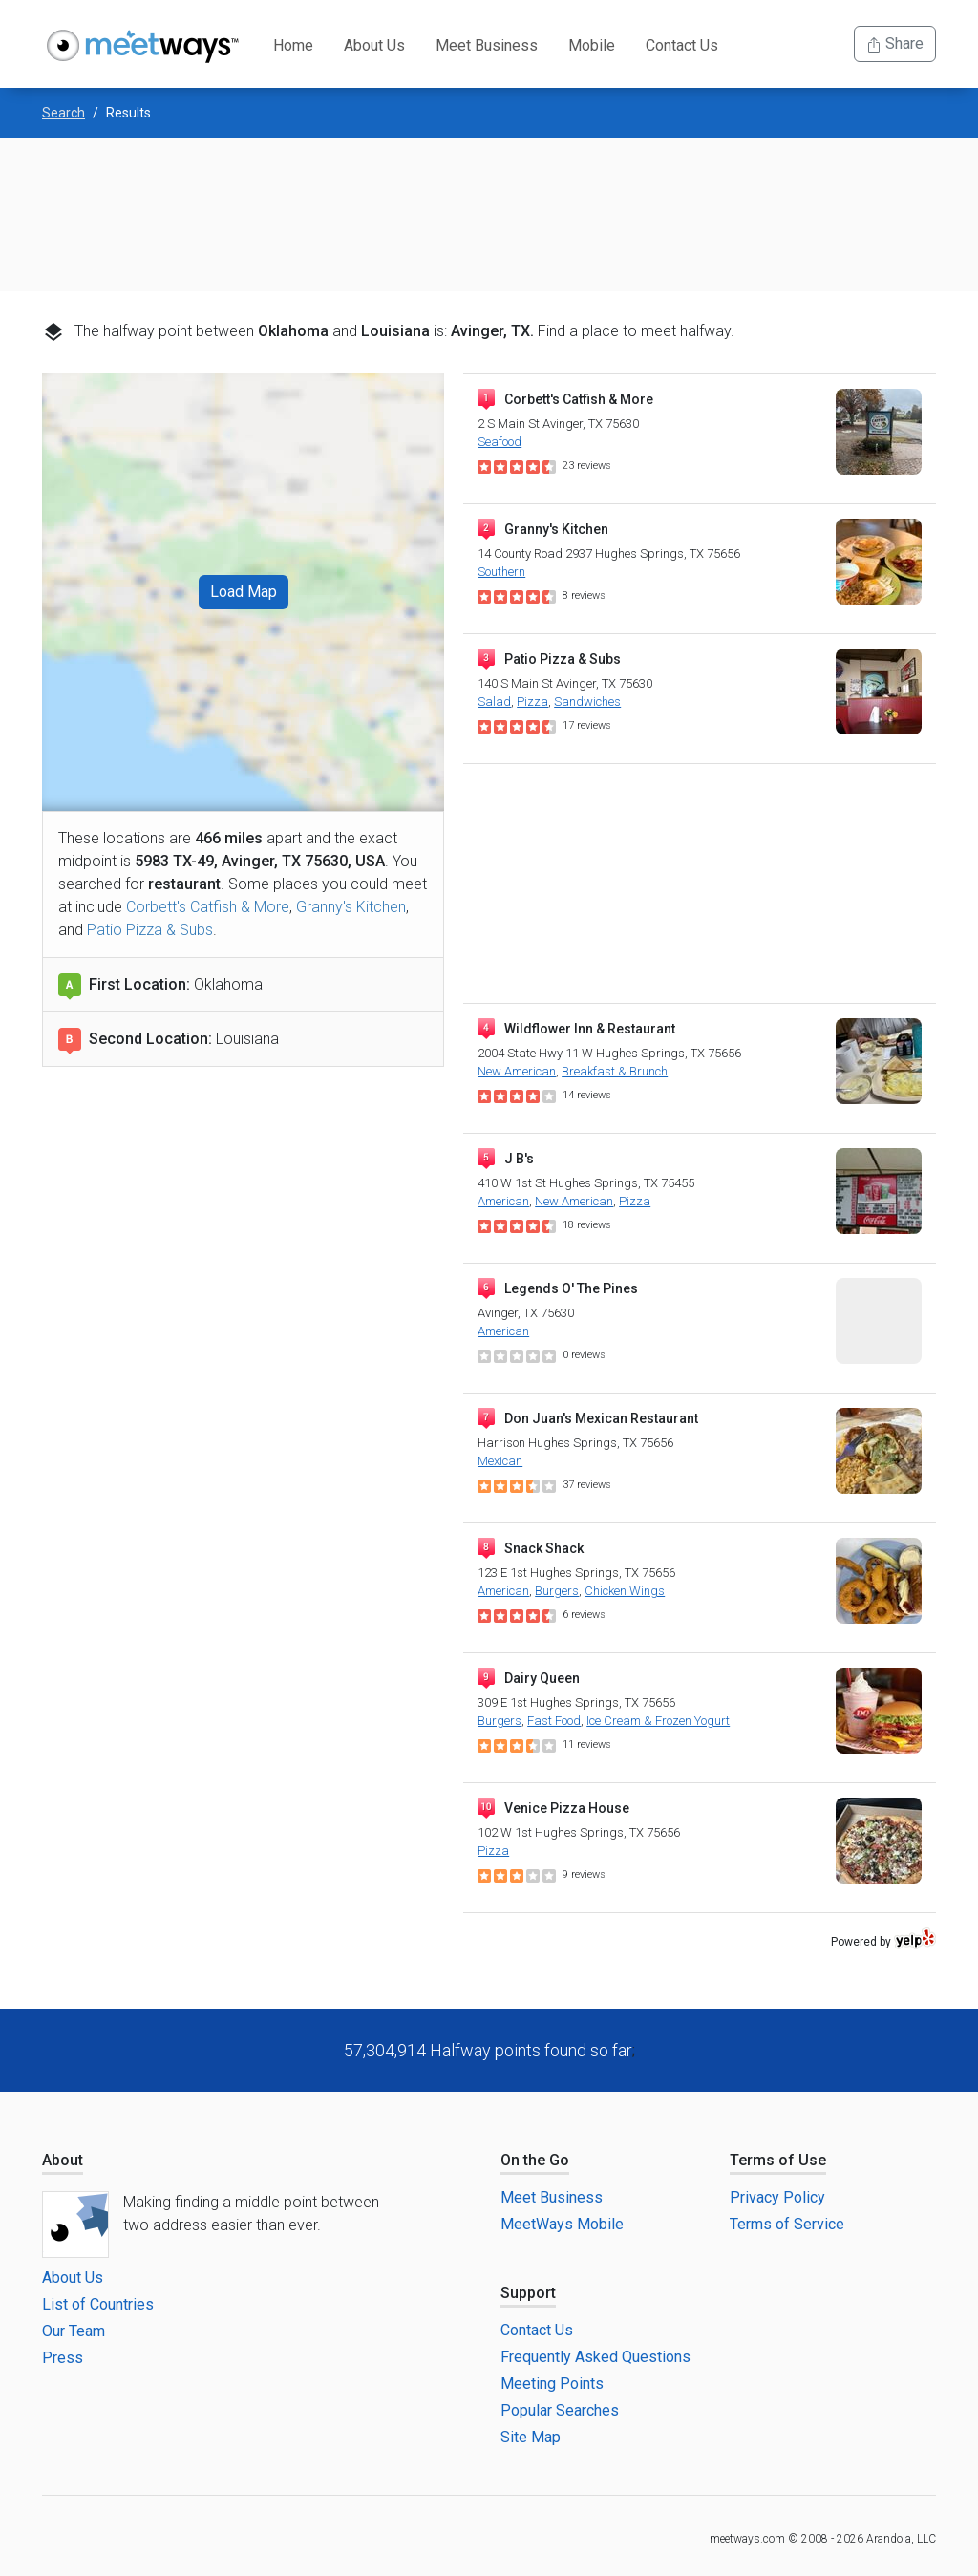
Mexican (500, 1461)
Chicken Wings (625, 1591)
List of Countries (98, 2304)
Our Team (73, 2331)
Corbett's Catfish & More (207, 907)
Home (293, 45)
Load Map (243, 592)
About (62, 2160)
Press (62, 2358)
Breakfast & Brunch (615, 1071)
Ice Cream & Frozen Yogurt (658, 1721)
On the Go (534, 2160)
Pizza (532, 701)
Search (63, 112)
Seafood (499, 442)
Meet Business (487, 45)
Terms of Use (778, 2160)
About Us (374, 45)
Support (528, 2293)
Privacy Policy (777, 2197)
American (503, 1201)
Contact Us (682, 45)
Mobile (591, 45)
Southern (501, 571)
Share (895, 43)
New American (517, 1071)
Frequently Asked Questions (595, 2357)
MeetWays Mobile (562, 2224)
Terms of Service (787, 2224)
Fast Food (554, 1721)
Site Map (530, 2437)
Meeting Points (552, 2383)
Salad (494, 701)
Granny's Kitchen (351, 907)
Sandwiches (587, 701)
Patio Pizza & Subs (150, 930)
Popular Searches (559, 2410)
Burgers (557, 1591)
